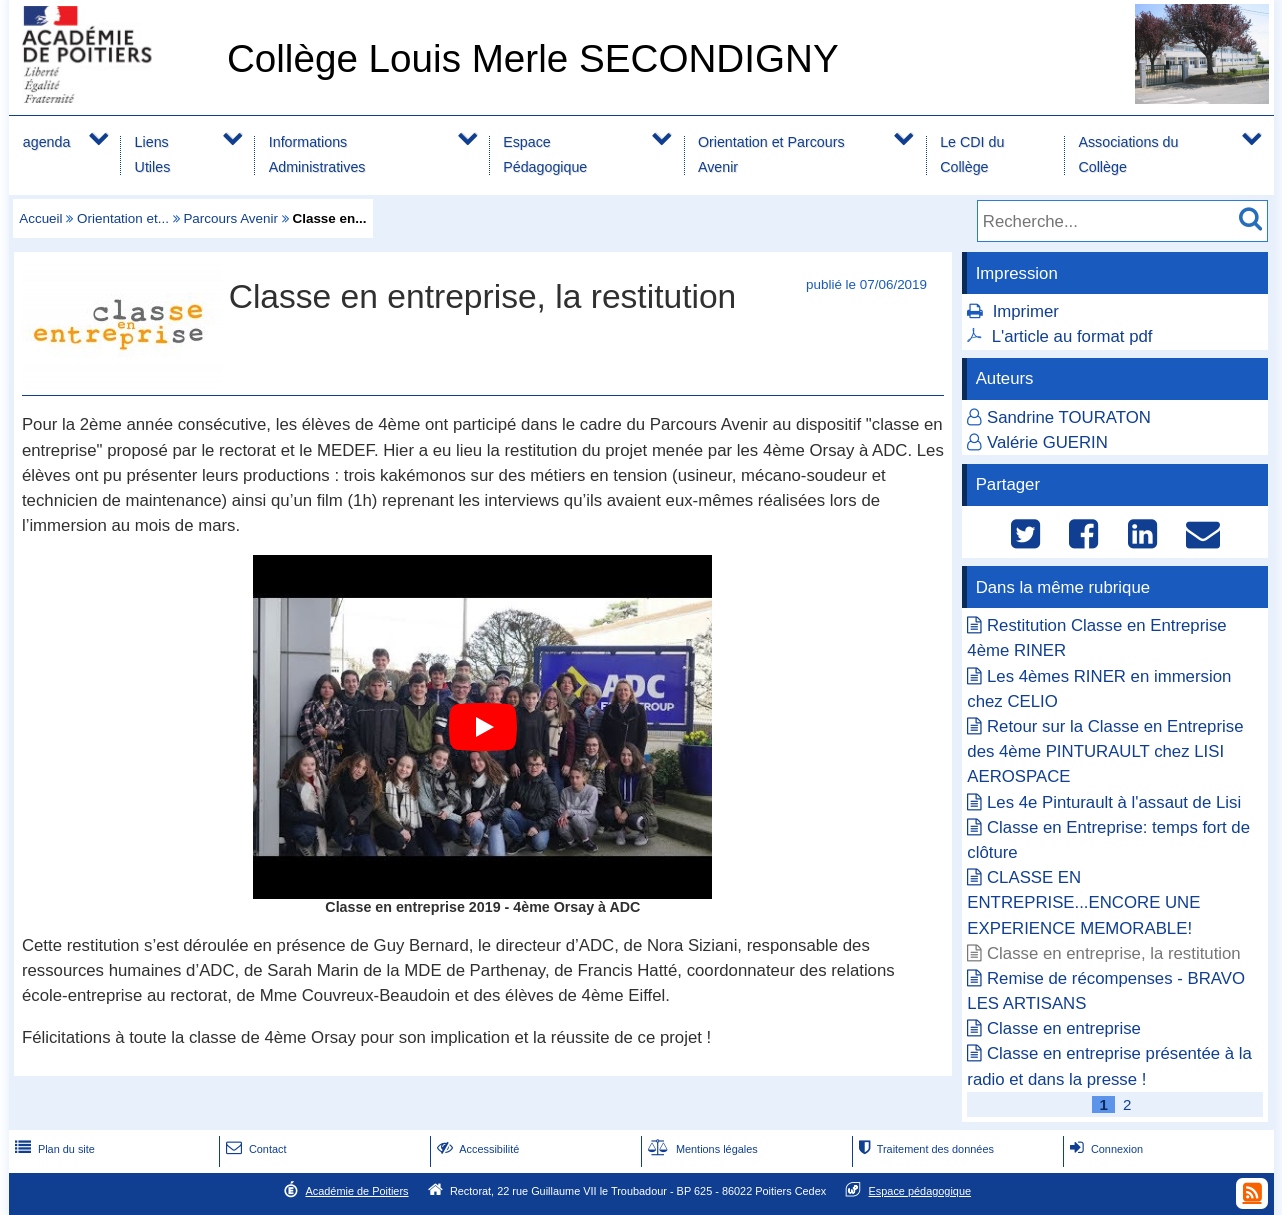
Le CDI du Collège (972, 154)
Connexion (1104, 1149)
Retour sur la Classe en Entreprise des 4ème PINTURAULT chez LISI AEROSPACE (1105, 751)
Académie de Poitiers (356, 1191)
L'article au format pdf (1072, 336)
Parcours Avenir (230, 218)
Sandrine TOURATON (1069, 417)
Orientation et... (123, 218)
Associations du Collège (1128, 154)
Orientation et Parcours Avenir (771, 154)
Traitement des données (924, 1149)
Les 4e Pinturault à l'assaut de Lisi (1114, 802)
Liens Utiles (153, 154)
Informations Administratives (317, 154)
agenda (47, 142)
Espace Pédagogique (545, 154)
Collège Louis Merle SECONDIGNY (533, 58)
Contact (254, 1149)
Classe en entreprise (1064, 1028)
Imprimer (1026, 311)
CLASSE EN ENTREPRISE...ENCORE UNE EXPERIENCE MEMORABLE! (1083, 902)
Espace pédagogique (920, 1191)
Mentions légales (701, 1149)
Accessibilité (476, 1149)
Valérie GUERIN (1047, 442)
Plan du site (53, 1149)
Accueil (40, 218)
